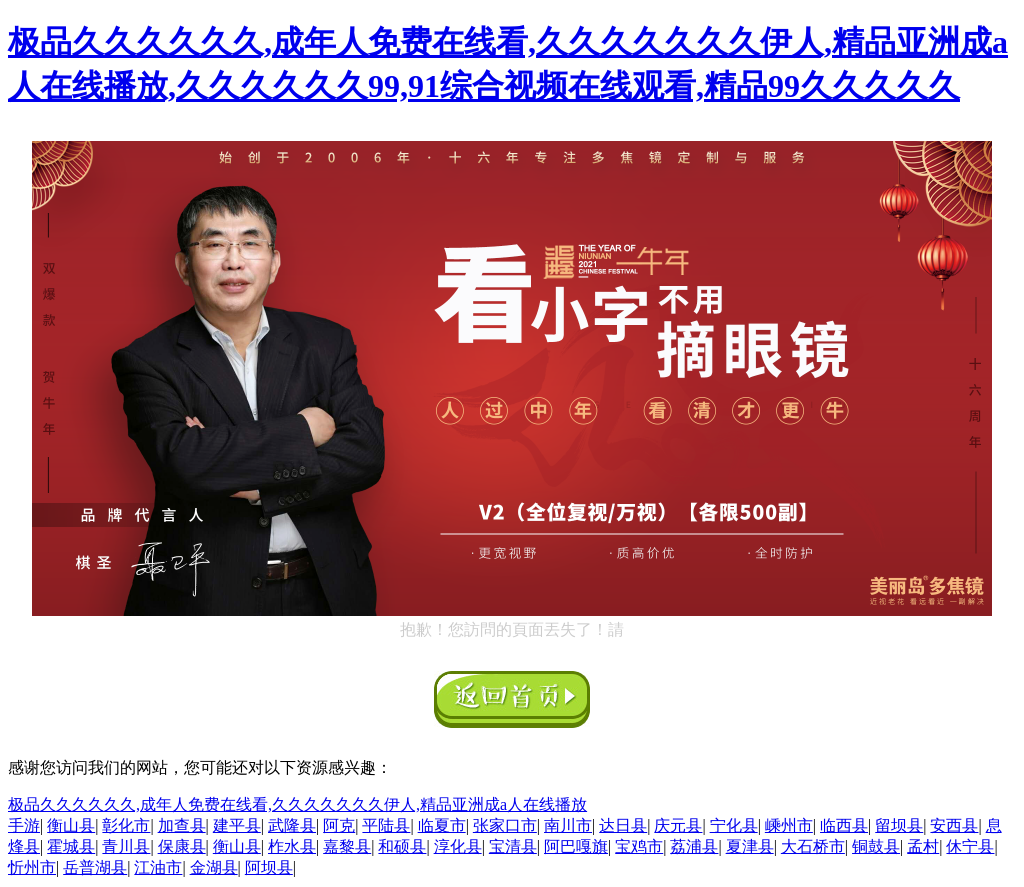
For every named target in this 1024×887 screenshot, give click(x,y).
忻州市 (32, 867)
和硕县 (402, 846)
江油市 (158, 867)
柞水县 (292, 846)
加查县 (182, 825)
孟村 (923, 846)
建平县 (237, 825)
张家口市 (505, 825)
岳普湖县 (95, 867)
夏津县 (750, 846)
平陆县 (386, 825)
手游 (24, 825)
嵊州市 (789, 825)
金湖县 (214, 867)
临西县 (844, 825)
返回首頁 (512, 699)
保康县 (182, 846)
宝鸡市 (639, 846)
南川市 (568, 825)
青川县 (126, 846)
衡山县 (71, 825)
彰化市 (126, 825)
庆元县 (678, 825)
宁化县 (734, 825)
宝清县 (513, 846)
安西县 (954, 825)
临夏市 (442, 825)
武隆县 (292, 825)
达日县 (623, 825)
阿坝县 (269, 867)
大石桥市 (813, 846)
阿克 (339, 825)
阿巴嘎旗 (576, 846)
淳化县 (458, 846)
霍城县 (71, 846)
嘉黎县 (347, 846)
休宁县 (970, 846)
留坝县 (899, 825)
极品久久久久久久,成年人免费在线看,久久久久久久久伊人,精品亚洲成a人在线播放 (297, 804)
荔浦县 (694, 846)
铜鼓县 (876, 846)
